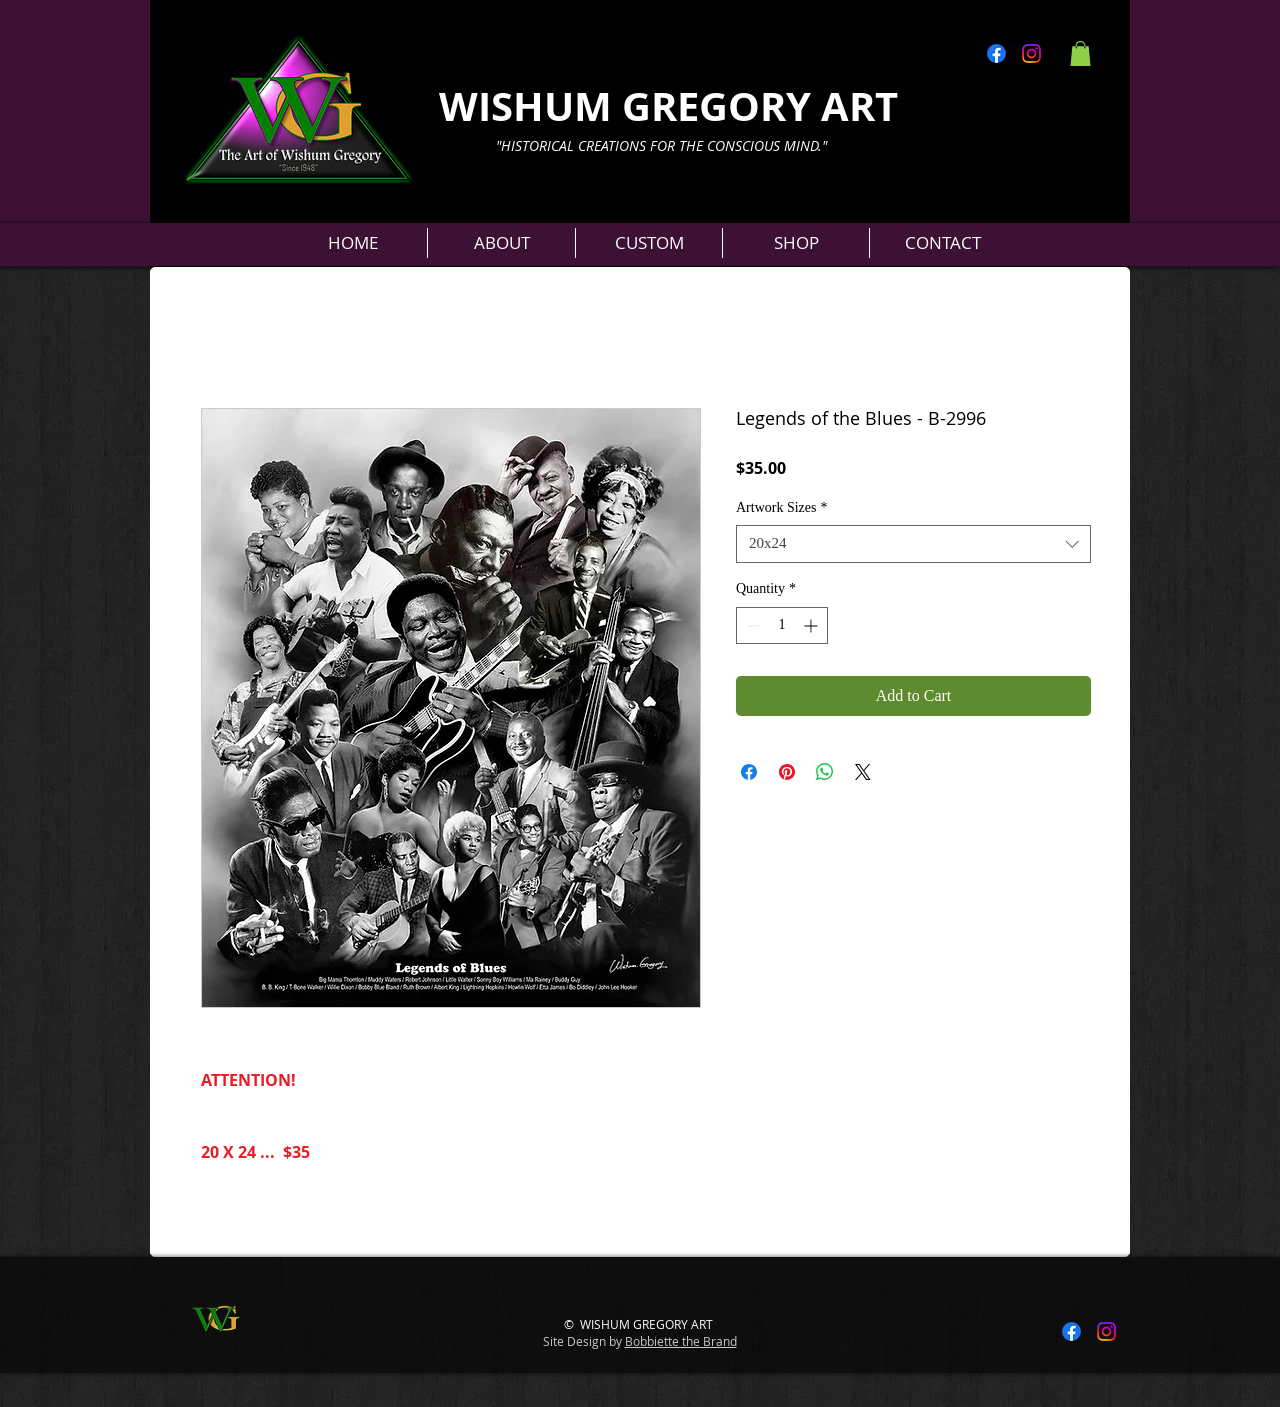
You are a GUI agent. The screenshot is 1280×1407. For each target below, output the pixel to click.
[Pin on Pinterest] (787, 772)
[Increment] (812, 625)
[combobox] (913, 544)
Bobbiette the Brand (681, 1341)
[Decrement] (751, 625)
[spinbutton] (782, 625)
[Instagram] (1031, 53)
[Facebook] (996, 53)
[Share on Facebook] (749, 772)
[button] (1080, 53)
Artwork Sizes (782, 507)
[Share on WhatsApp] (825, 772)
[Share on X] (863, 772)
